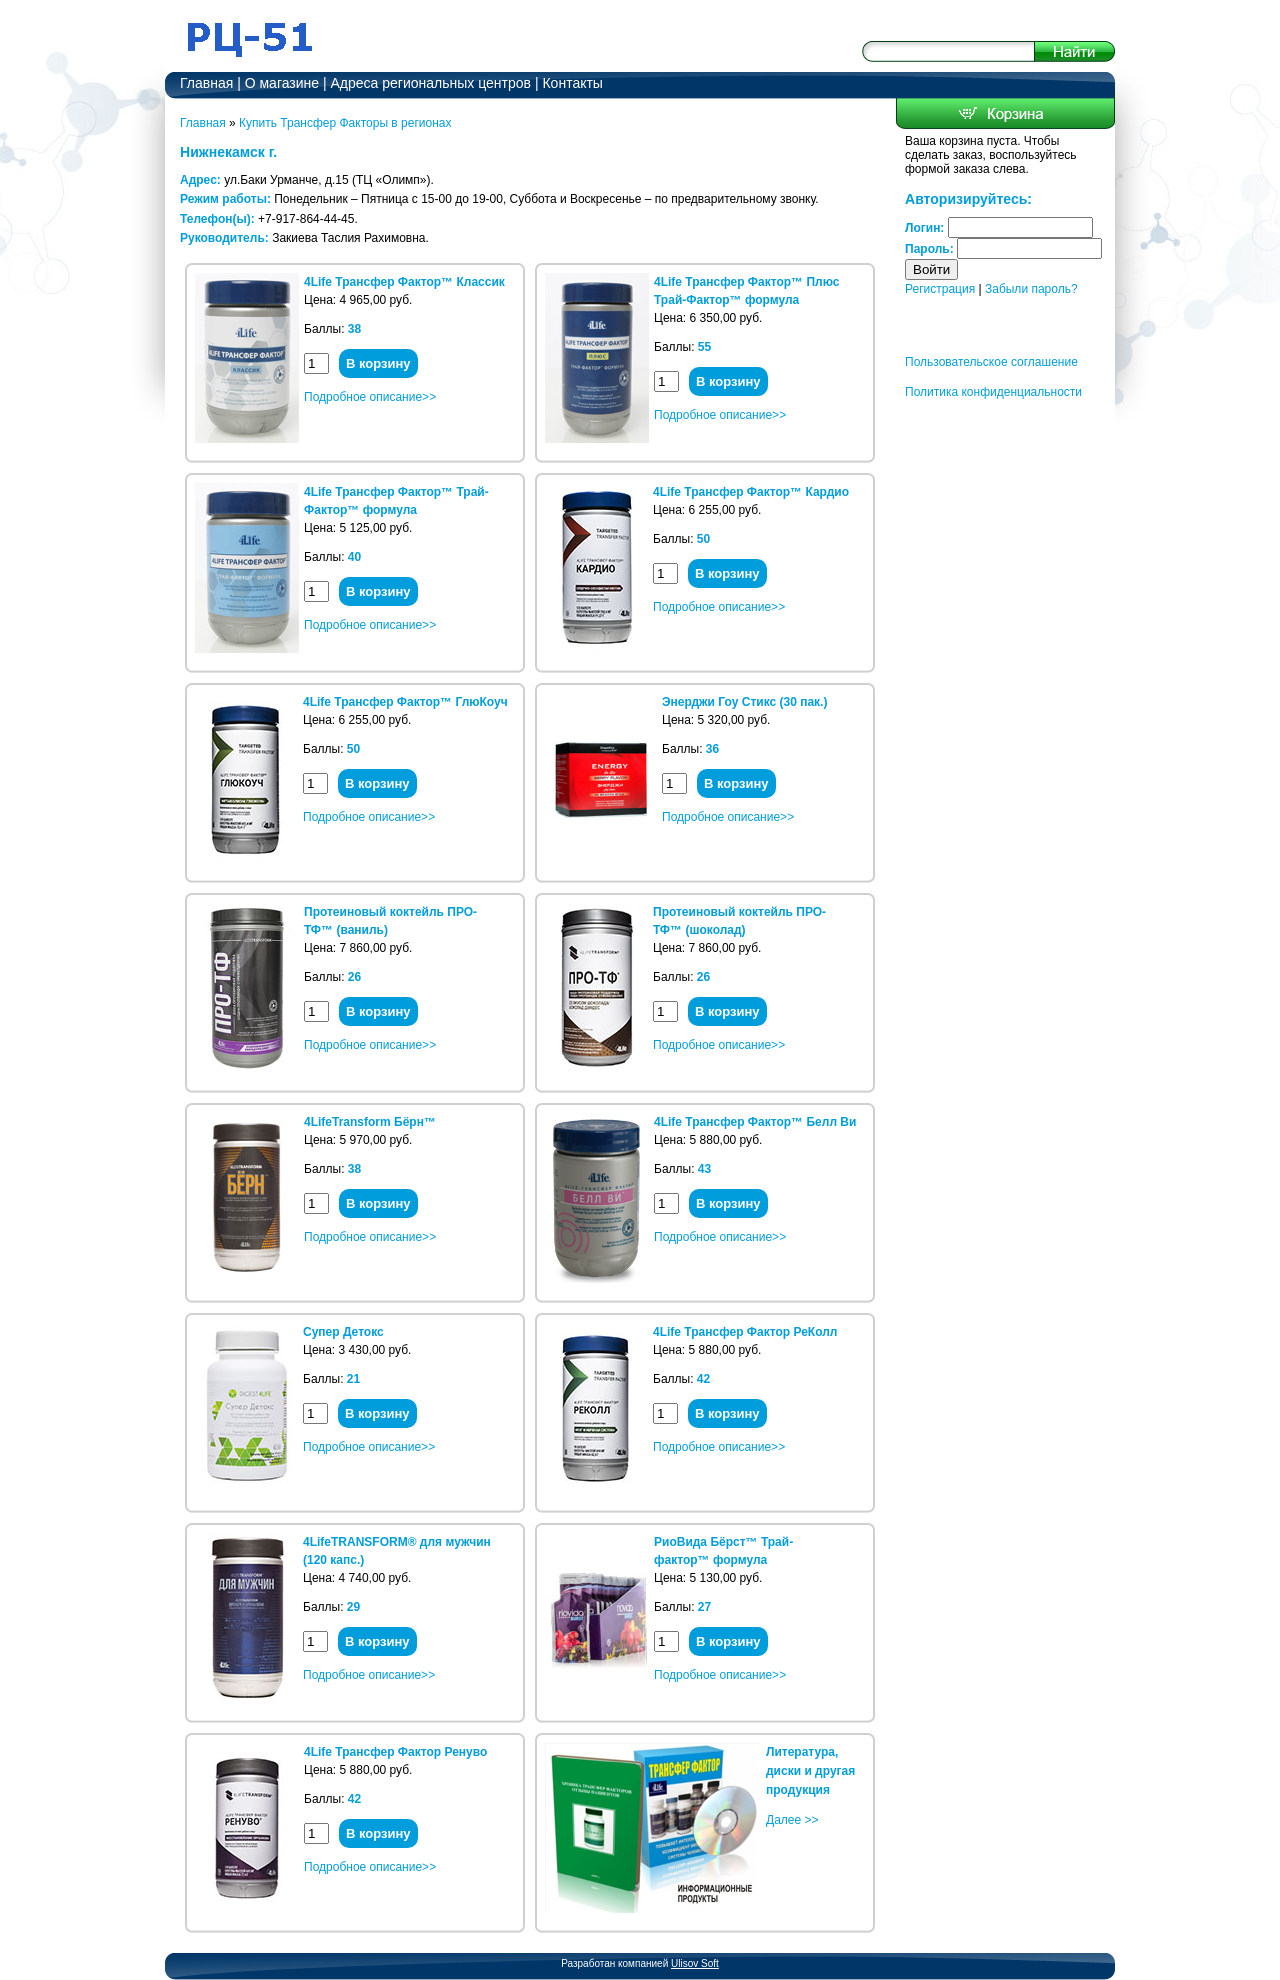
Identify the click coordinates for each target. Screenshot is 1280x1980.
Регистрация (940, 289)
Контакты (572, 83)
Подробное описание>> (370, 397)
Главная (206, 83)
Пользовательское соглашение (991, 362)
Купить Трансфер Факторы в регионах (345, 123)
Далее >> (792, 1820)
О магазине (282, 83)
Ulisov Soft (695, 1963)
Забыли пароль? (1031, 289)
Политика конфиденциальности (993, 392)
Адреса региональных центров (431, 83)
